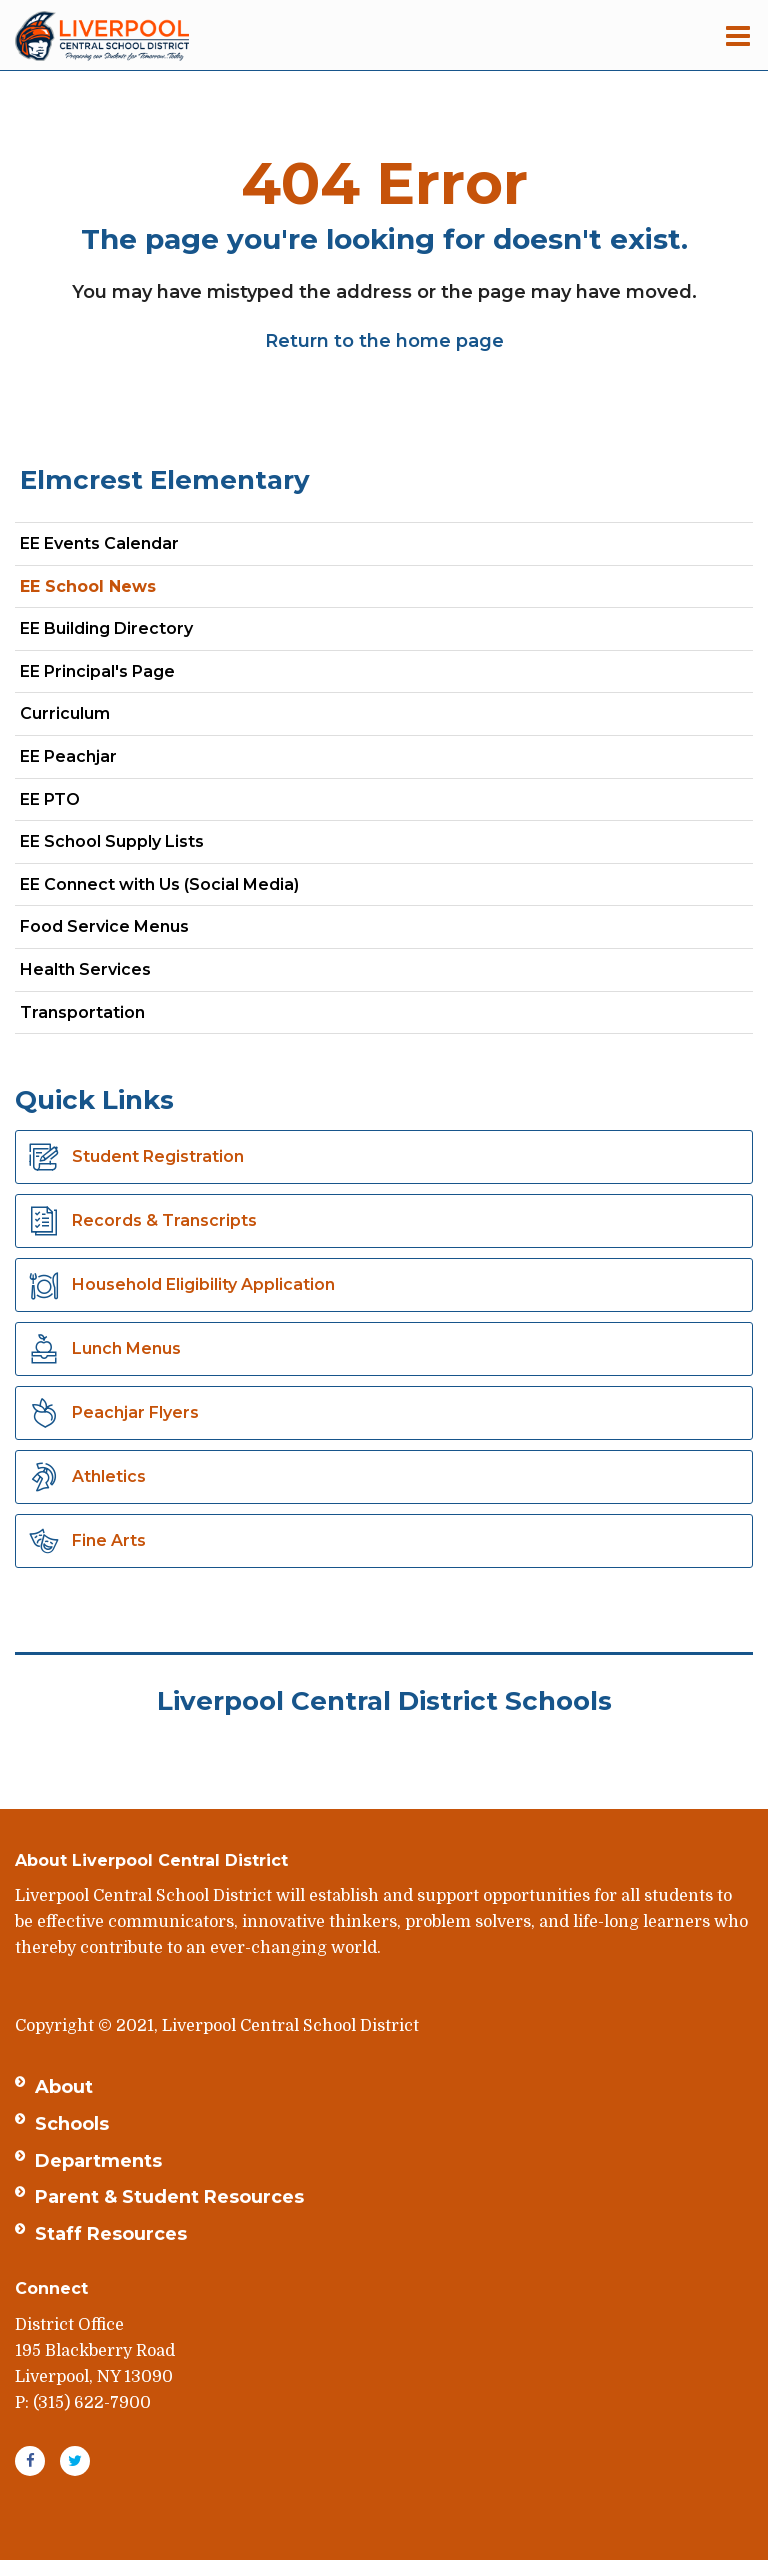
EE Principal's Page (97, 671)
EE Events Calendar (99, 543)
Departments (98, 2161)
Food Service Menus (104, 926)
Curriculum (65, 713)
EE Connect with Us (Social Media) (159, 884)
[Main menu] (738, 35)
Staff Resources (111, 2234)
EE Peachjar (103, 760)
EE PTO (50, 799)
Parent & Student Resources (169, 2197)
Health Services (85, 969)
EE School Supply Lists (112, 841)
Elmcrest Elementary (165, 480)
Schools (72, 2124)
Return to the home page (384, 341)
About (64, 2087)
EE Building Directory (106, 628)
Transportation (82, 1012)
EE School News (88, 586)
